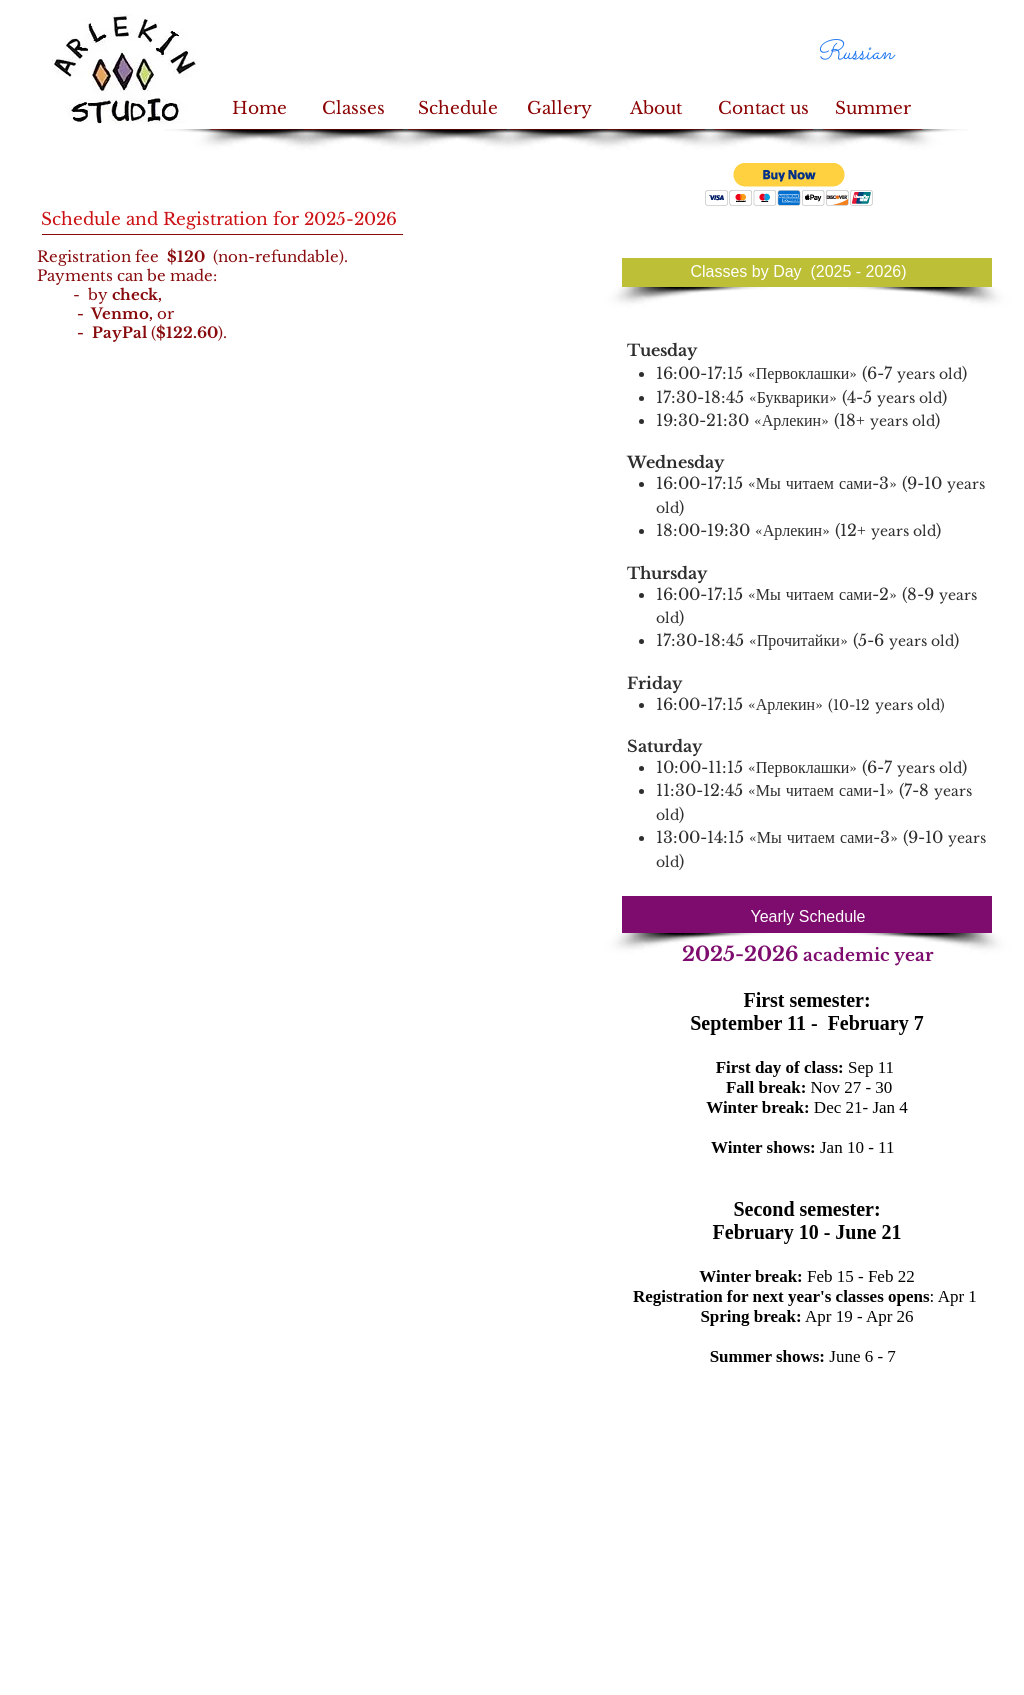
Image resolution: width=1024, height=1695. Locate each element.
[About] (655, 109)
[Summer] (872, 109)
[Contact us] (763, 109)
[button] (789, 184)
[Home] (259, 109)
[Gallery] (559, 109)
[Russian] (854, 54)
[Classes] (353, 109)
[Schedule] (457, 109)
